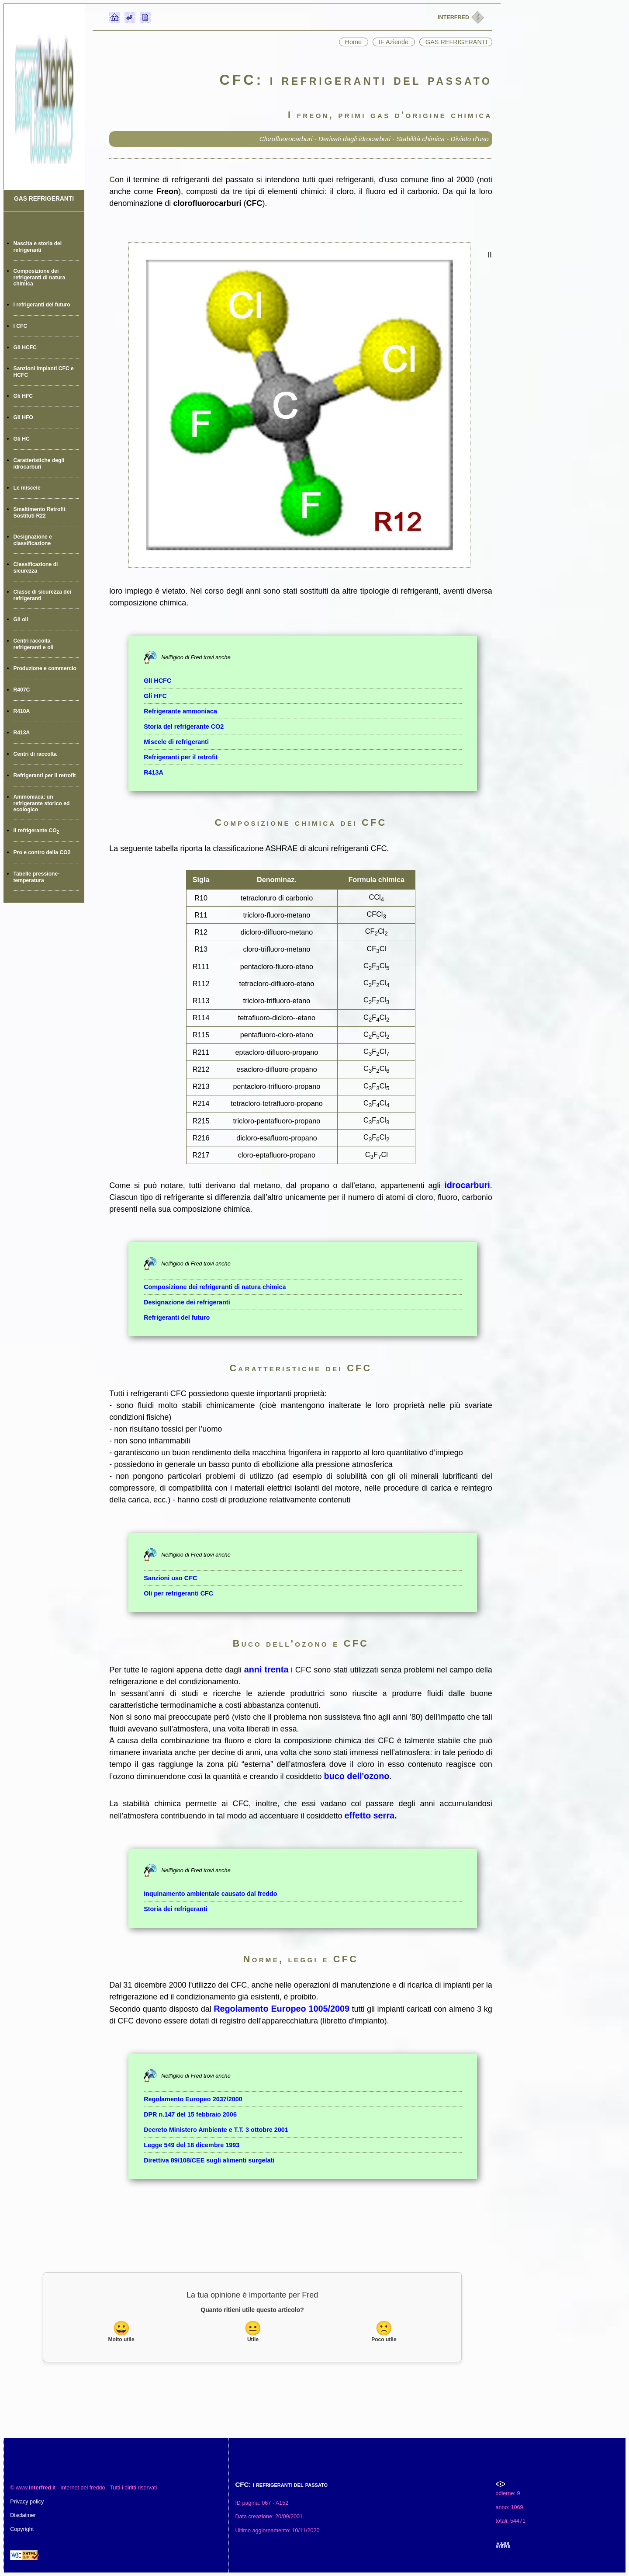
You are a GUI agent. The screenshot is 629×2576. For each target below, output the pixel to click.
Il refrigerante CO (36, 830)
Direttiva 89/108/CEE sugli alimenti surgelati (209, 2160)
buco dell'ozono (357, 1776)
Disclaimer (23, 2515)
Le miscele (27, 488)
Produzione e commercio (45, 668)
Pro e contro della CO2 (42, 852)
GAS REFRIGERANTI (44, 198)
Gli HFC (23, 396)
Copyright (22, 2529)
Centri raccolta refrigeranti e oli (34, 644)
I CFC (21, 326)
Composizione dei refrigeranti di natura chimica (40, 277)
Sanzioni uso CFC (170, 1578)
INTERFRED (454, 17)
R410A (22, 711)
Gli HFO (23, 417)
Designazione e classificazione (33, 540)
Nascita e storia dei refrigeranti (38, 246)
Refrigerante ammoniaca (180, 711)
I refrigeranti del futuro (42, 305)
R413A (22, 733)
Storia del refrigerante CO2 (184, 726)
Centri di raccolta (35, 754)
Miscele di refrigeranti (176, 741)
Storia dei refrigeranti (175, 1908)
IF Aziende (394, 41)
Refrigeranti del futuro (177, 1317)
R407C (22, 690)
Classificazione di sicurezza (36, 567)
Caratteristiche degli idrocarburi (39, 463)
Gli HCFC (25, 347)
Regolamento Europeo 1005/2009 (281, 2008)
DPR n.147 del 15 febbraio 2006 (190, 2114)
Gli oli (21, 619)
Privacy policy (27, 2502)
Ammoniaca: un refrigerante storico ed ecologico (42, 803)
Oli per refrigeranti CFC (178, 1593)
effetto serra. (371, 1815)
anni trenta (266, 1669)
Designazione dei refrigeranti (187, 1302)
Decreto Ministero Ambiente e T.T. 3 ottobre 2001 (216, 2129)
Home (354, 41)
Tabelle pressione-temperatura (37, 877)
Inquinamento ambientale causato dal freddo (210, 1893)
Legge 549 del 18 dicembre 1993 (191, 2144)
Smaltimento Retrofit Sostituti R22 (40, 512)
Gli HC (22, 439)
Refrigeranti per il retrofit (45, 775)
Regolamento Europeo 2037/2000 (193, 2099)
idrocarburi (467, 1185)
